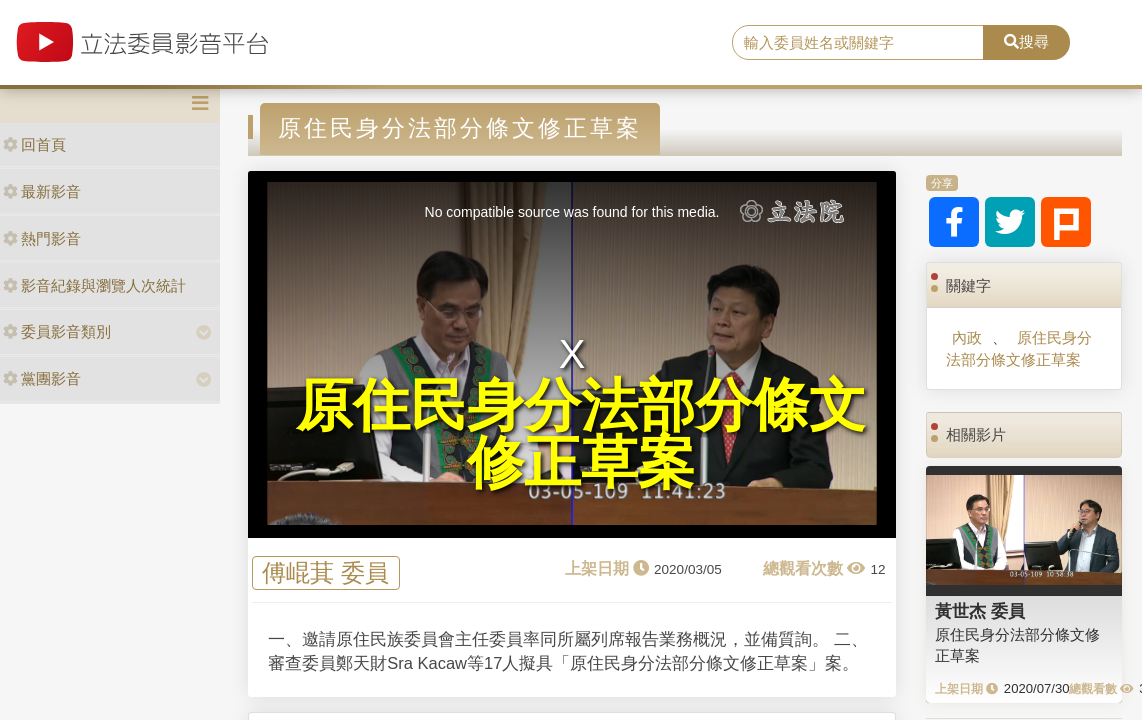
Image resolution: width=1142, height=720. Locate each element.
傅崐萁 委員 (325, 573)
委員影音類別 (57, 331)
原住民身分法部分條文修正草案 (1019, 348)
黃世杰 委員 (980, 611)
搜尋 (1026, 41)
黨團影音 (42, 378)
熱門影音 (42, 238)
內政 (967, 337)
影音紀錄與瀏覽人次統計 (94, 285)
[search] (858, 43)
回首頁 (34, 144)
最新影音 (42, 191)
